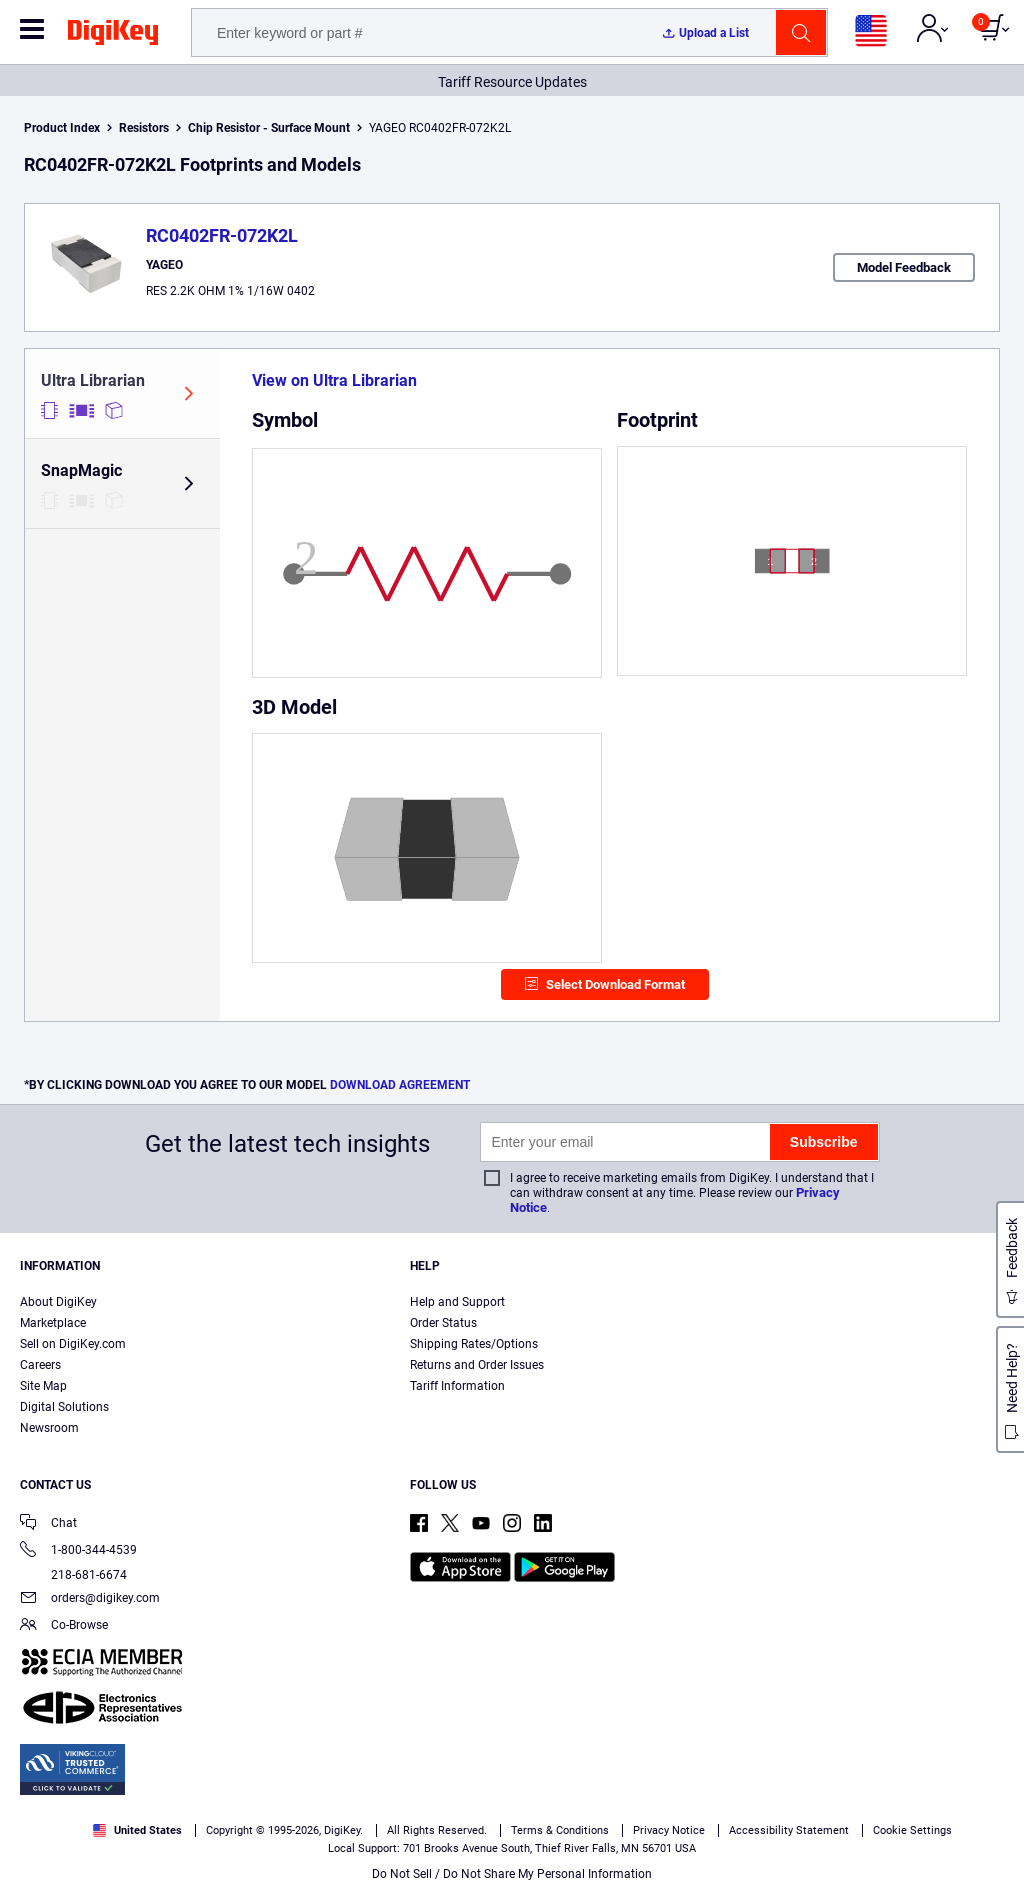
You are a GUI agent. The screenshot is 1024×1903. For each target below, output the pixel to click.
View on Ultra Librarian (334, 380)
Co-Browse (64, 1626)
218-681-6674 (73, 1575)
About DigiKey (58, 1302)
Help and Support (457, 1302)
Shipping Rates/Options (474, 1344)
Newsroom (49, 1428)
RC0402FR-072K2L (222, 235)
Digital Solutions (64, 1407)
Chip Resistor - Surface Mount (269, 128)
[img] (113, 36)
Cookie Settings (912, 1830)
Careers (40, 1365)
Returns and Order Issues (477, 1365)
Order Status (443, 1323)
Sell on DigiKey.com (73, 1344)
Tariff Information (457, 1386)
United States (137, 1830)
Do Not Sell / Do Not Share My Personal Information (512, 1874)
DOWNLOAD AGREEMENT (400, 1085)
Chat (48, 1524)
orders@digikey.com (90, 1599)
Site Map (43, 1386)
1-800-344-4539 (78, 1551)
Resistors (144, 128)
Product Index (62, 128)
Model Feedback (904, 267)
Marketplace (53, 1323)
